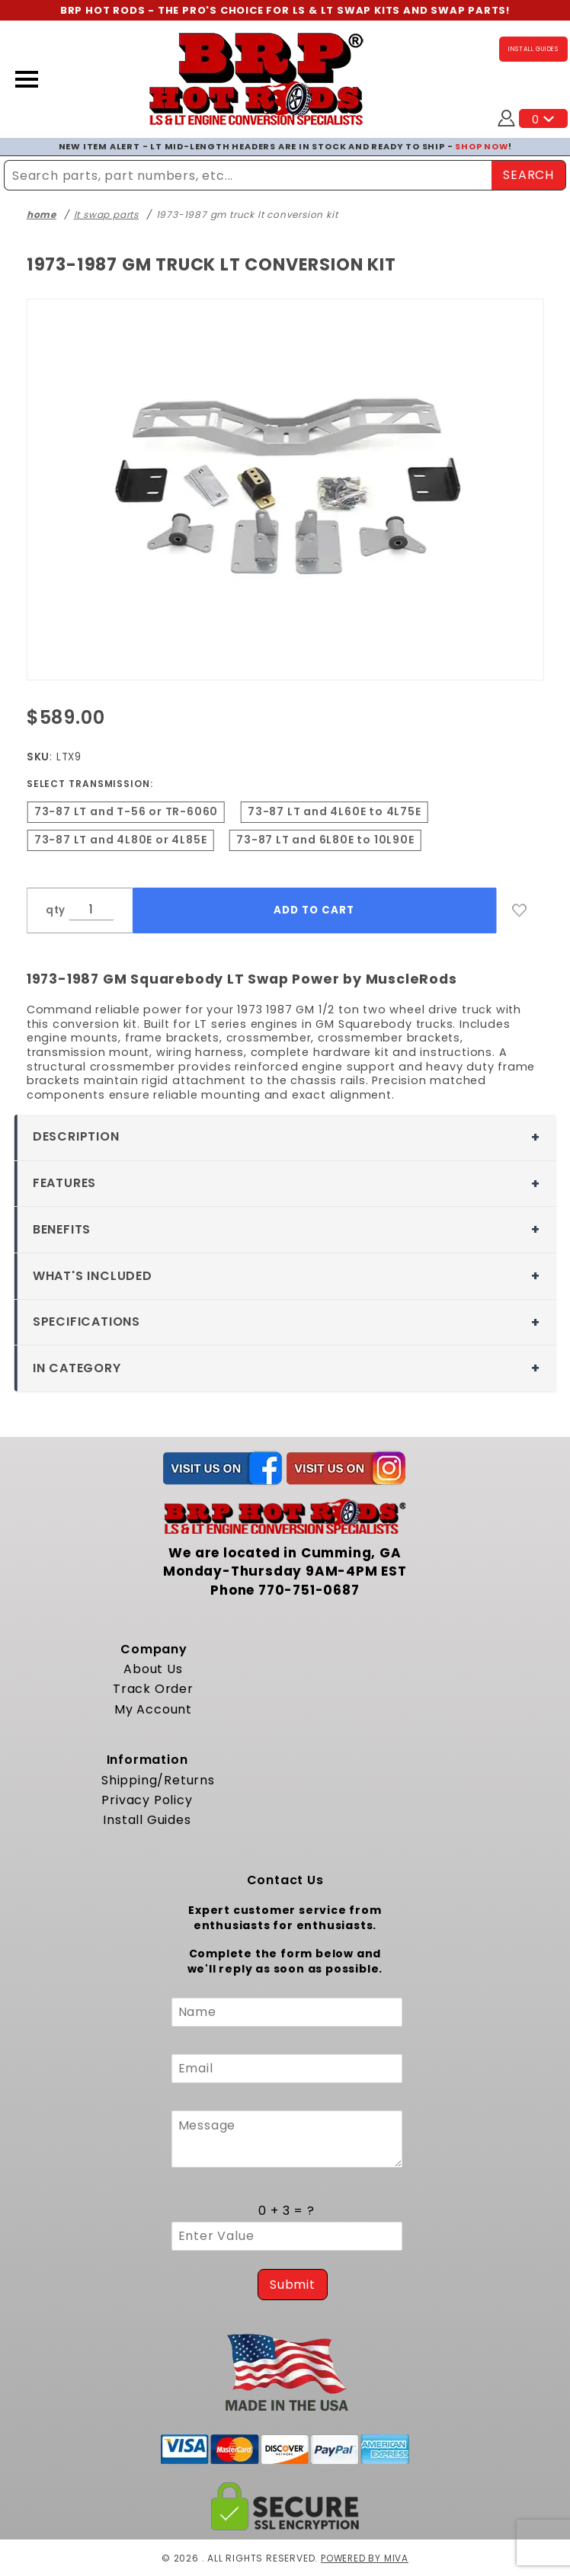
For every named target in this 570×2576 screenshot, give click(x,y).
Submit (292, 2284)
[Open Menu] (26, 79)
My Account (153, 1708)
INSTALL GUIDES (533, 49)
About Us (152, 1668)
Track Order (153, 1689)
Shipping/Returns (158, 1779)
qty (56, 909)
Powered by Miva (364, 2557)
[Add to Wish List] (519, 910)
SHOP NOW (481, 146)
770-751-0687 (309, 1589)
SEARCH (528, 174)
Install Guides (147, 1820)
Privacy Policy (146, 1799)
